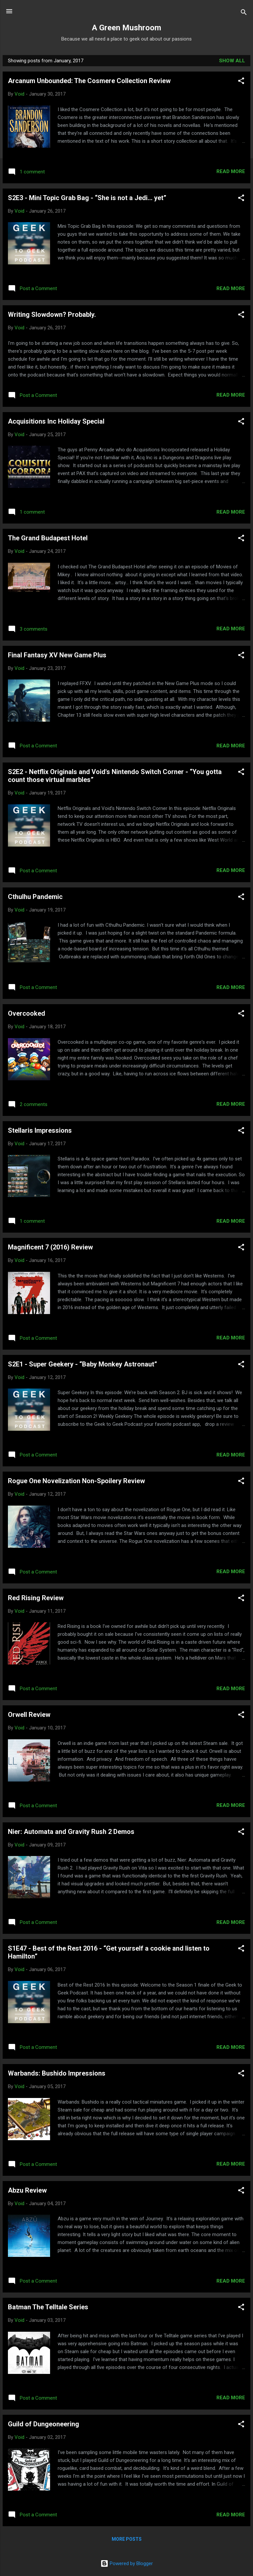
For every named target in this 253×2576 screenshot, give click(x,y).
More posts (127, 2539)
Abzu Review (27, 2190)
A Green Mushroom (126, 27)
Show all (232, 61)
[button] (241, 82)
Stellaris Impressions (40, 1130)
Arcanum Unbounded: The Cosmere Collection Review (89, 81)
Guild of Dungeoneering (43, 2424)
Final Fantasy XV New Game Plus (57, 655)
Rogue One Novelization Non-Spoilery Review (76, 1481)
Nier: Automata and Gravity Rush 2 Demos (71, 1832)
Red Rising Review (36, 1598)
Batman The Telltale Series (48, 2307)
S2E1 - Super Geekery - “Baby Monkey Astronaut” (82, 1364)
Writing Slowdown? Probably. (52, 314)
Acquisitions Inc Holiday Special (56, 421)
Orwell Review (29, 1715)
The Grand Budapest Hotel (48, 538)
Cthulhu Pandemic (35, 897)
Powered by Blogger (126, 2563)
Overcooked (26, 1013)
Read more (230, 171)
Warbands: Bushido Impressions (56, 2073)
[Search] (244, 13)
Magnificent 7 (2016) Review (50, 1247)
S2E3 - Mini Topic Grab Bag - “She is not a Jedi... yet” (87, 198)
